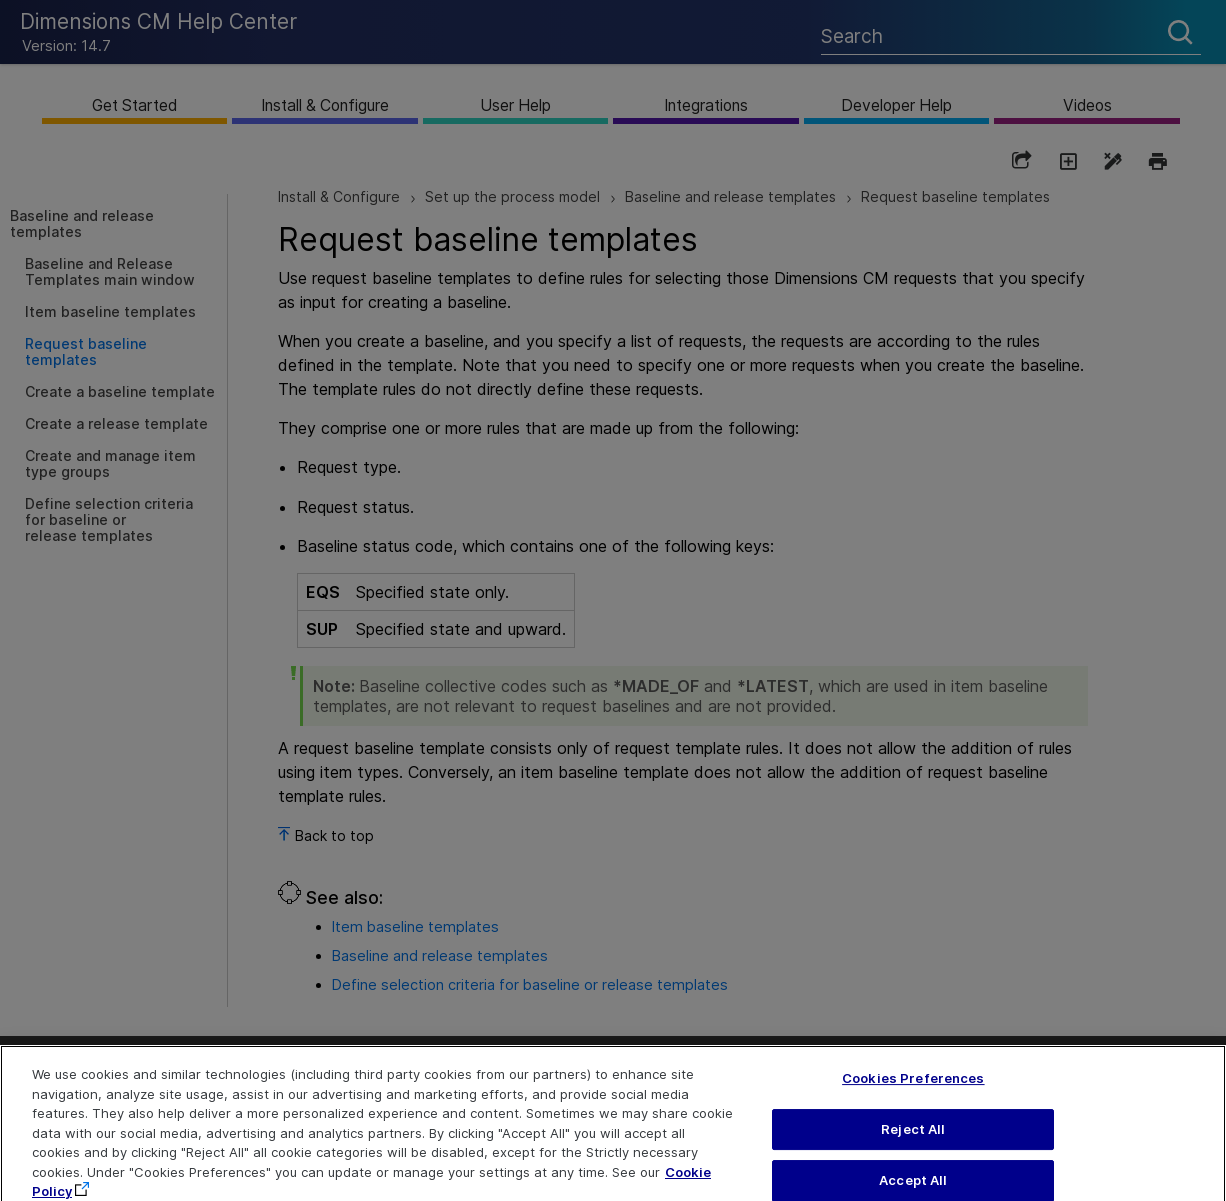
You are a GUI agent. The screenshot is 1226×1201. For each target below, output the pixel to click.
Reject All (913, 1143)
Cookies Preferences (913, 1092)
